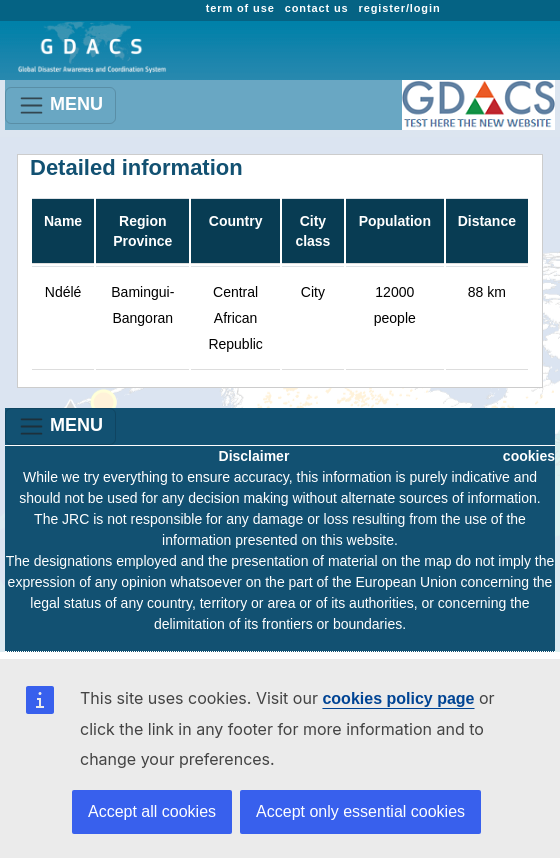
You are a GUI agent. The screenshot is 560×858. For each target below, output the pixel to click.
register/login (400, 8)
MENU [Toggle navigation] (60, 105)
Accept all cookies (152, 811)
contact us (317, 8)
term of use (240, 8)
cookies (529, 456)
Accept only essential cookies (360, 811)
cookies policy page (398, 698)
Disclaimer (254, 456)
